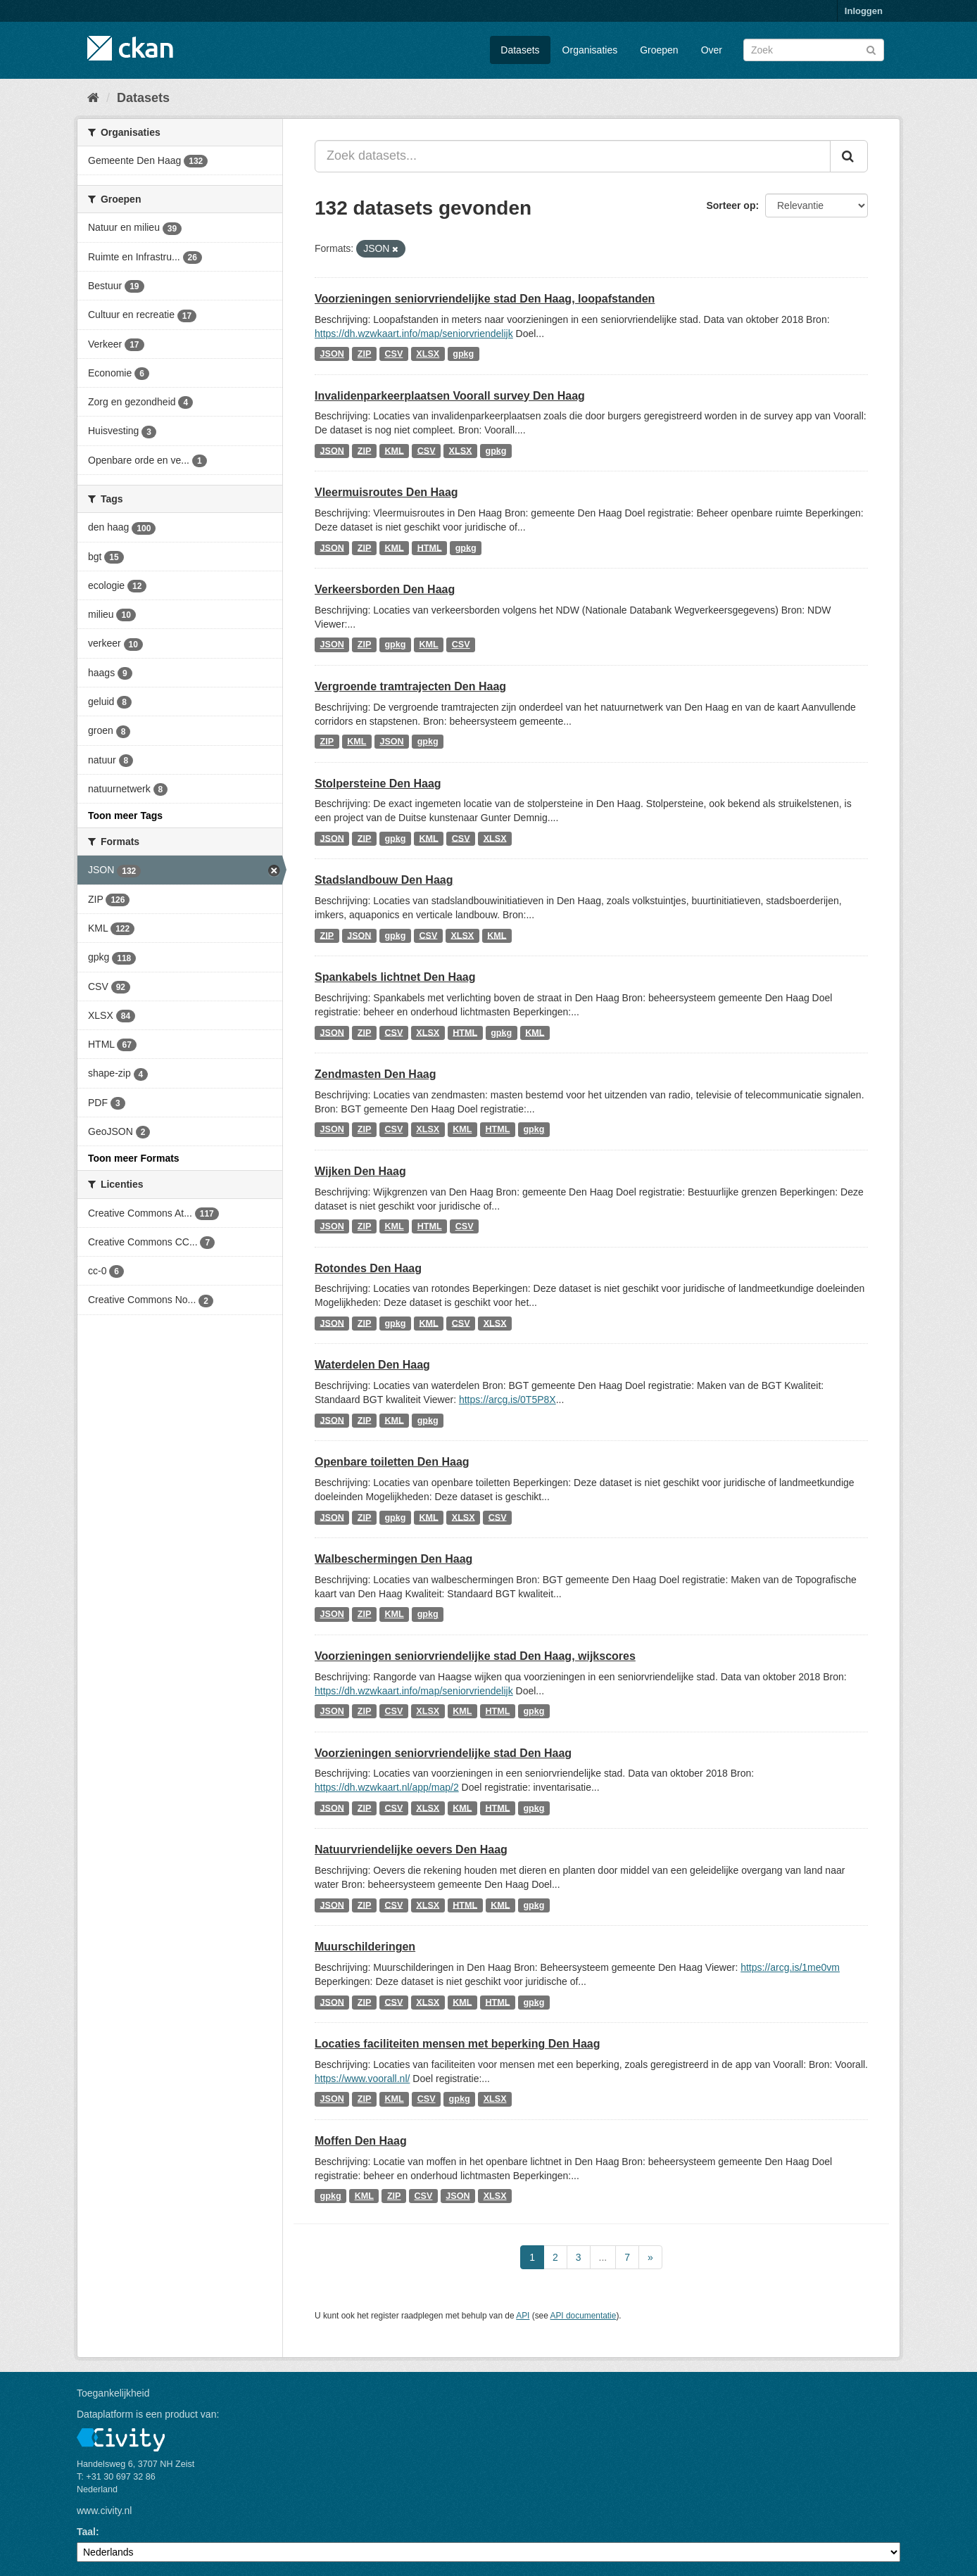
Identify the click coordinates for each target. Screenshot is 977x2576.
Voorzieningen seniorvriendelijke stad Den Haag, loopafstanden (485, 299)
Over (711, 50)
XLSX (427, 354)
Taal (86, 2531)
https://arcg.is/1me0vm (790, 1967)
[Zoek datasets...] (573, 156)
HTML (429, 547)
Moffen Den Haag (361, 2141)
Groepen (659, 50)
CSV (393, 354)
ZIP (365, 354)
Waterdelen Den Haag (372, 1365)
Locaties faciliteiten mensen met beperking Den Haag (457, 2044)
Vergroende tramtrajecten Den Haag (410, 686)
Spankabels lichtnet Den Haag (395, 977)
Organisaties (590, 50)
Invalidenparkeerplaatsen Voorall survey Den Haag (450, 396)
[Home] (93, 98)
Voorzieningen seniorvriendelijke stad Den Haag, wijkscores (475, 1656)
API (522, 2316)
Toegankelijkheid (113, 2393)
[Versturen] (871, 49)
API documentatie (583, 2316)
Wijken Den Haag (360, 1171)
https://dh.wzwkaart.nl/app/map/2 (387, 1787)
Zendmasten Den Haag (375, 1074)
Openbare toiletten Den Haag (392, 1462)
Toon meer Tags (125, 815)
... (603, 2257)
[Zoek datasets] (813, 50)
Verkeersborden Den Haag (385, 589)
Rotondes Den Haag (368, 1268)
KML (393, 450)
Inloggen (864, 11)
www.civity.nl (104, 2510)
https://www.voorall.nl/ (362, 2078)
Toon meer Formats (133, 1158)
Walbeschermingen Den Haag (393, 1559)
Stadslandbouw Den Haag (384, 880)
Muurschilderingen (365, 1947)
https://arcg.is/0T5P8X (507, 1399)
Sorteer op (730, 205)
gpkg (463, 354)
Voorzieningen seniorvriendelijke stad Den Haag (443, 1753)
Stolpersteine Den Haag (378, 783)
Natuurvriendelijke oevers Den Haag (411, 1849)
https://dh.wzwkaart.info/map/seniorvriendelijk (414, 333)
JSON (332, 354)
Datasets (519, 50)
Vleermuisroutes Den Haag (386, 492)
